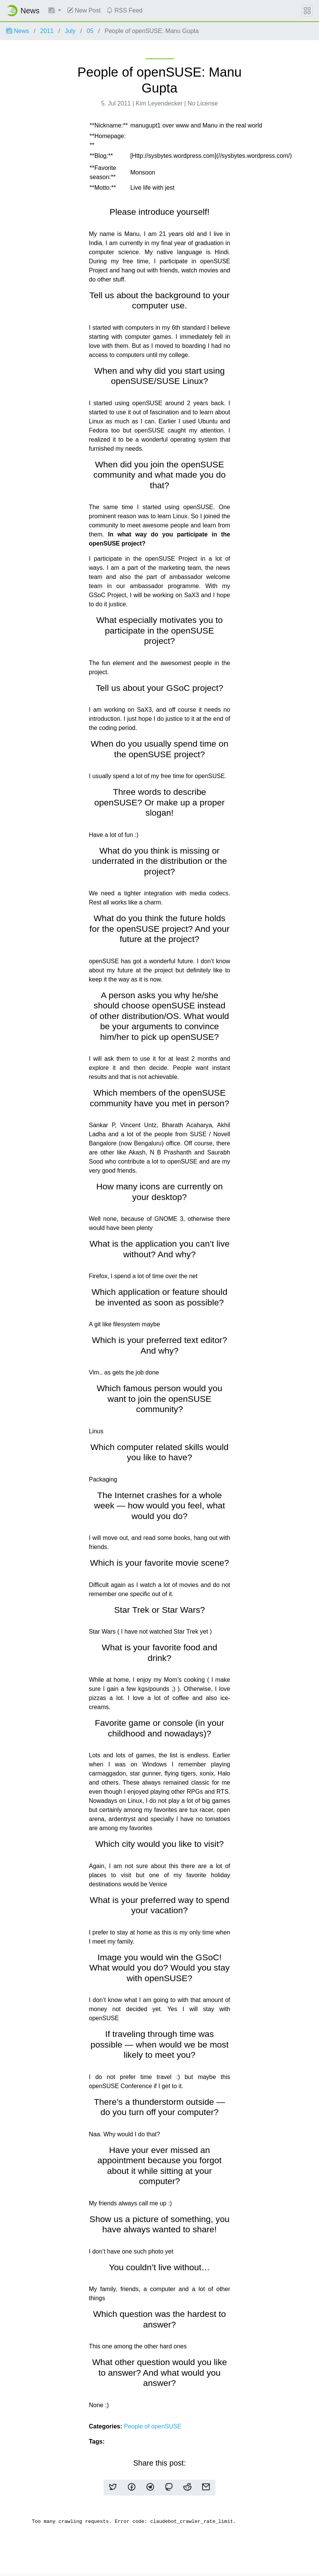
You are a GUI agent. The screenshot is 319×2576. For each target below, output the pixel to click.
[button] (55, 10)
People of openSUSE (152, 2426)
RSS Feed (124, 10)
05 (90, 31)
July (70, 31)
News (17, 31)
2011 (47, 31)
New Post (84, 10)
